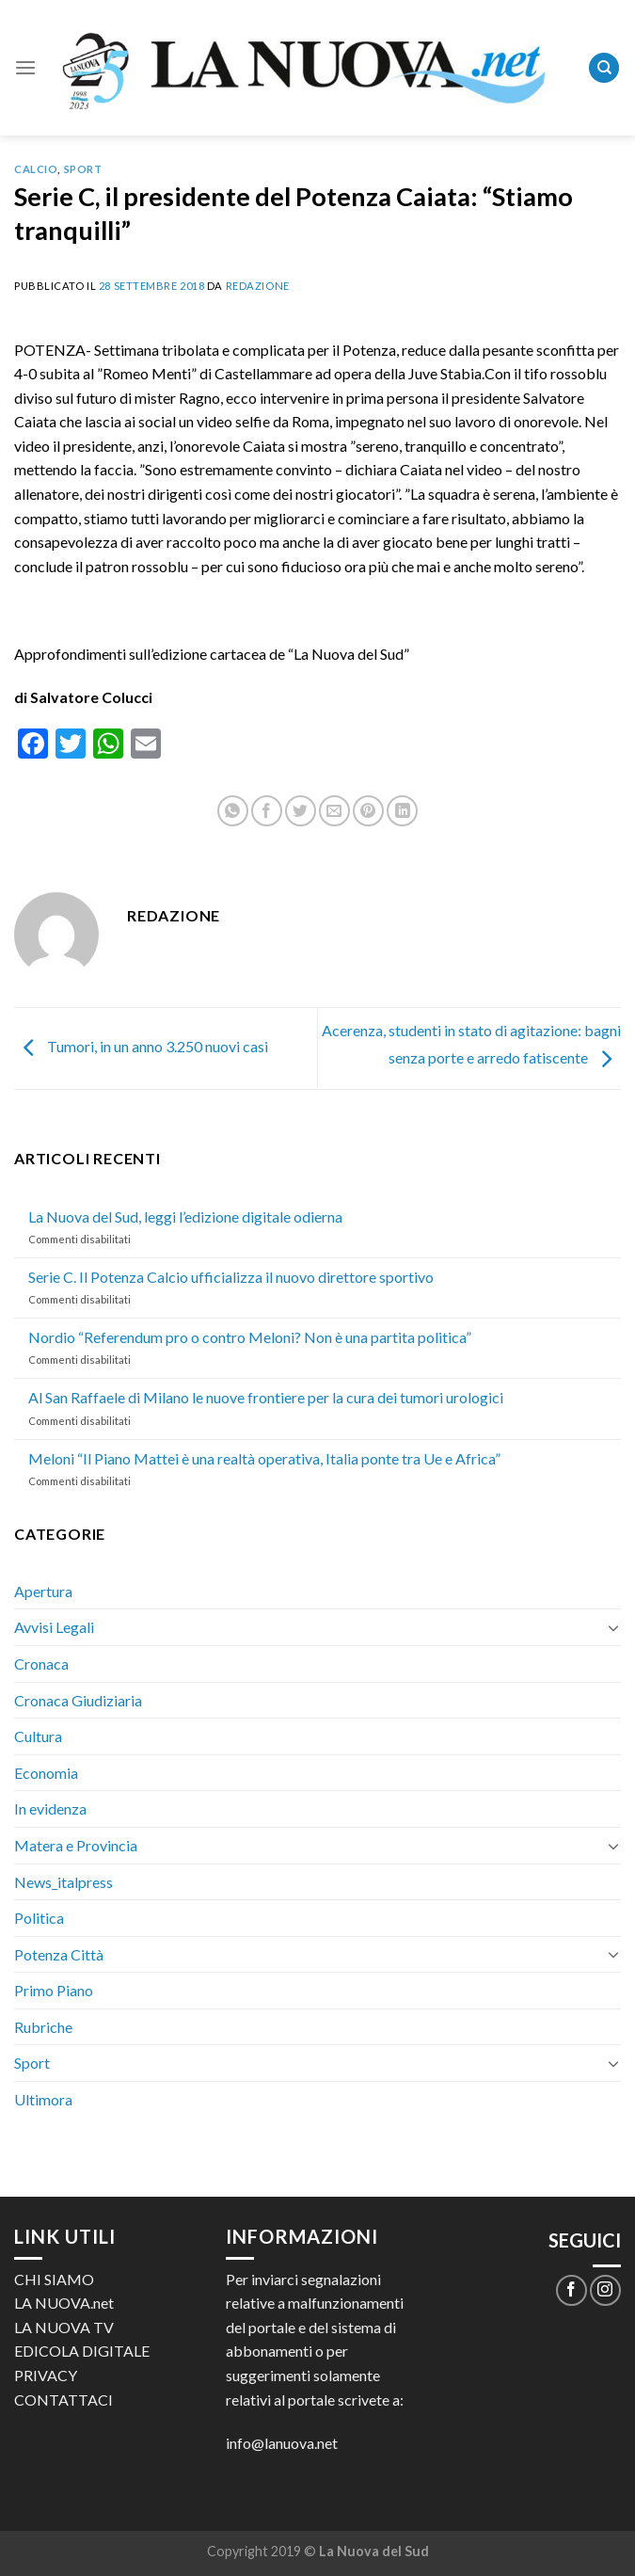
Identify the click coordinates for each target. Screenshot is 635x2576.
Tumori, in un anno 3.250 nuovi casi (141, 1046)
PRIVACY (45, 2375)
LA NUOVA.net (64, 2303)
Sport (83, 169)
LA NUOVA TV (64, 2327)
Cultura (38, 1736)
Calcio (35, 169)
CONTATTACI (63, 2399)
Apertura (43, 1591)
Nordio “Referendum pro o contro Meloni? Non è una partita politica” (249, 1337)
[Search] (604, 68)
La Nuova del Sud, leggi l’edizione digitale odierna (185, 1216)
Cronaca (41, 1663)
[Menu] (25, 67)
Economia (46, 1773)
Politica (39, 1918)
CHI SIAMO (54, 2279)
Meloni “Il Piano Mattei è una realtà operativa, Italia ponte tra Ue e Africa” (264, 1458)
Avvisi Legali (54, 1627)
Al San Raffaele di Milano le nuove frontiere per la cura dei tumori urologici (265, 1397)
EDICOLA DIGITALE (82, 2351)
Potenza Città (58, 1954)
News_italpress (63, 1882)
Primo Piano (53, 1990)
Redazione (258, 286)
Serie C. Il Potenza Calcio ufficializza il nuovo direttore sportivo (231, 1277)
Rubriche (43, 2027)
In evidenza (50, 1808)
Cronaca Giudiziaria (78, 1700)
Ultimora (43, 2099)
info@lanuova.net (282, 2443)
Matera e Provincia (75, 1845)
